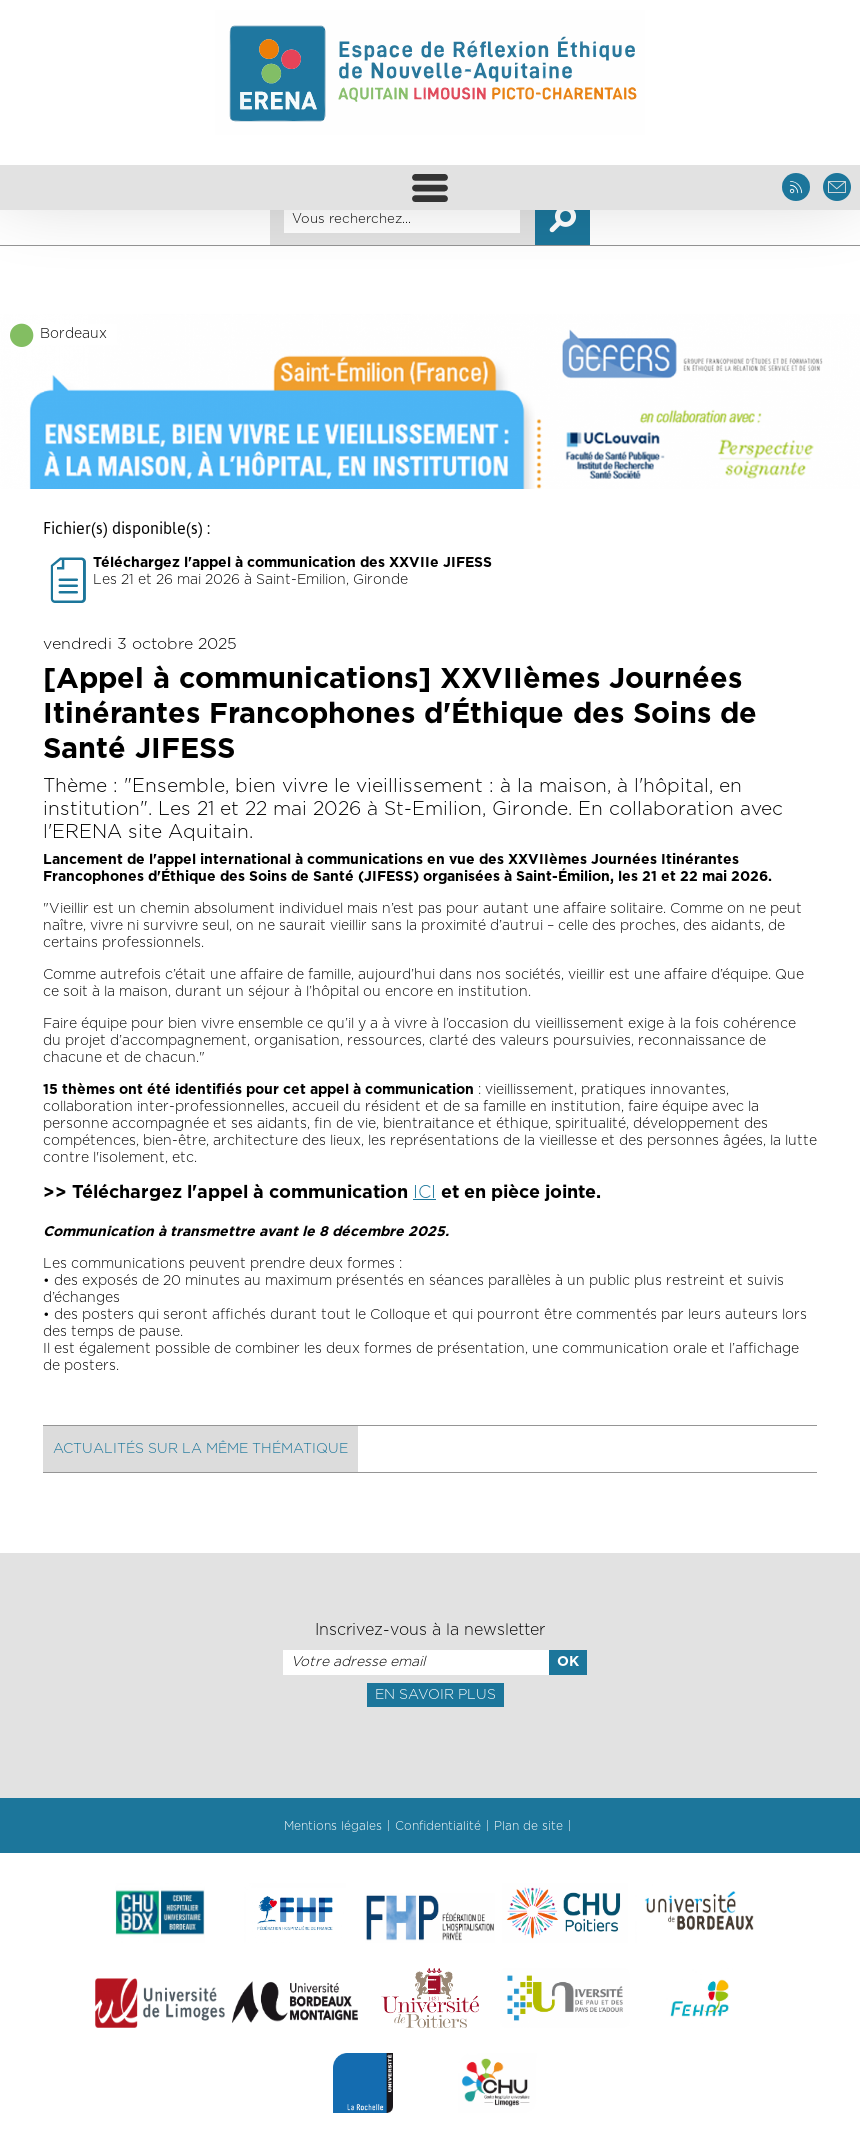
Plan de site (528, 1826)
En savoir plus (435, 1695)
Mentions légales (333, 1826)
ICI (424, 1193)
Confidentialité (438, 1826)
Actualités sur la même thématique (200, 1449)
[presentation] (430, 1751)
